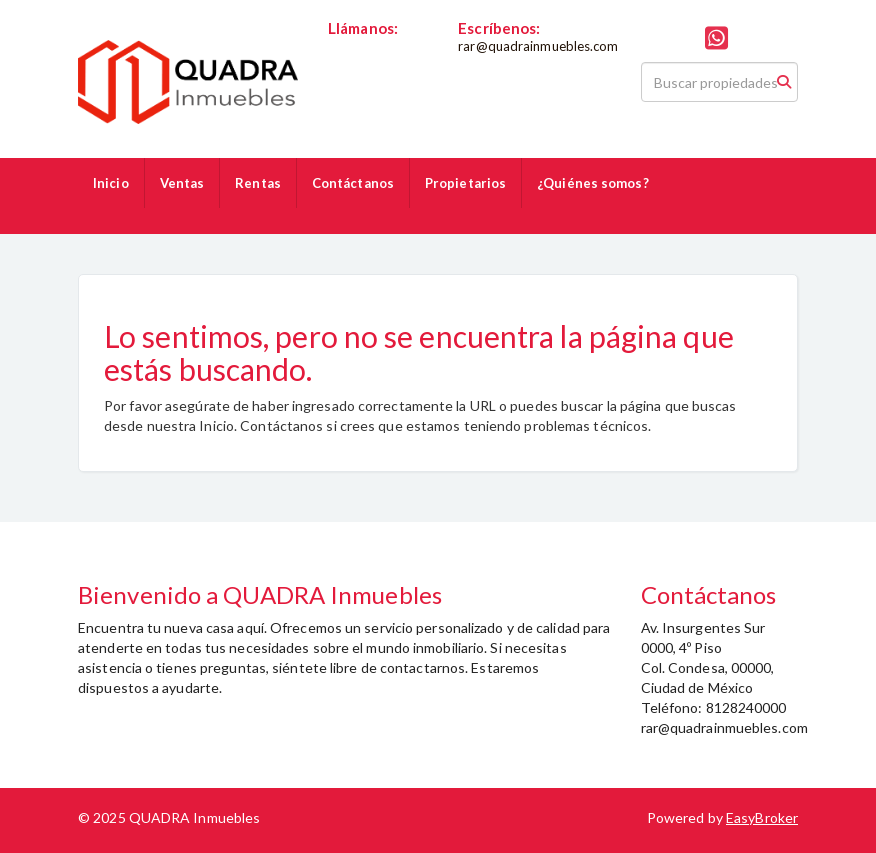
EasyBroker (762, 817)
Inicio (111, 183)
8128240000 (368, 46)
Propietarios (465, 183)
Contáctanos (353, 183)
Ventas (182, 183)
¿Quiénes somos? (593, 183)
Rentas (258, 183)
